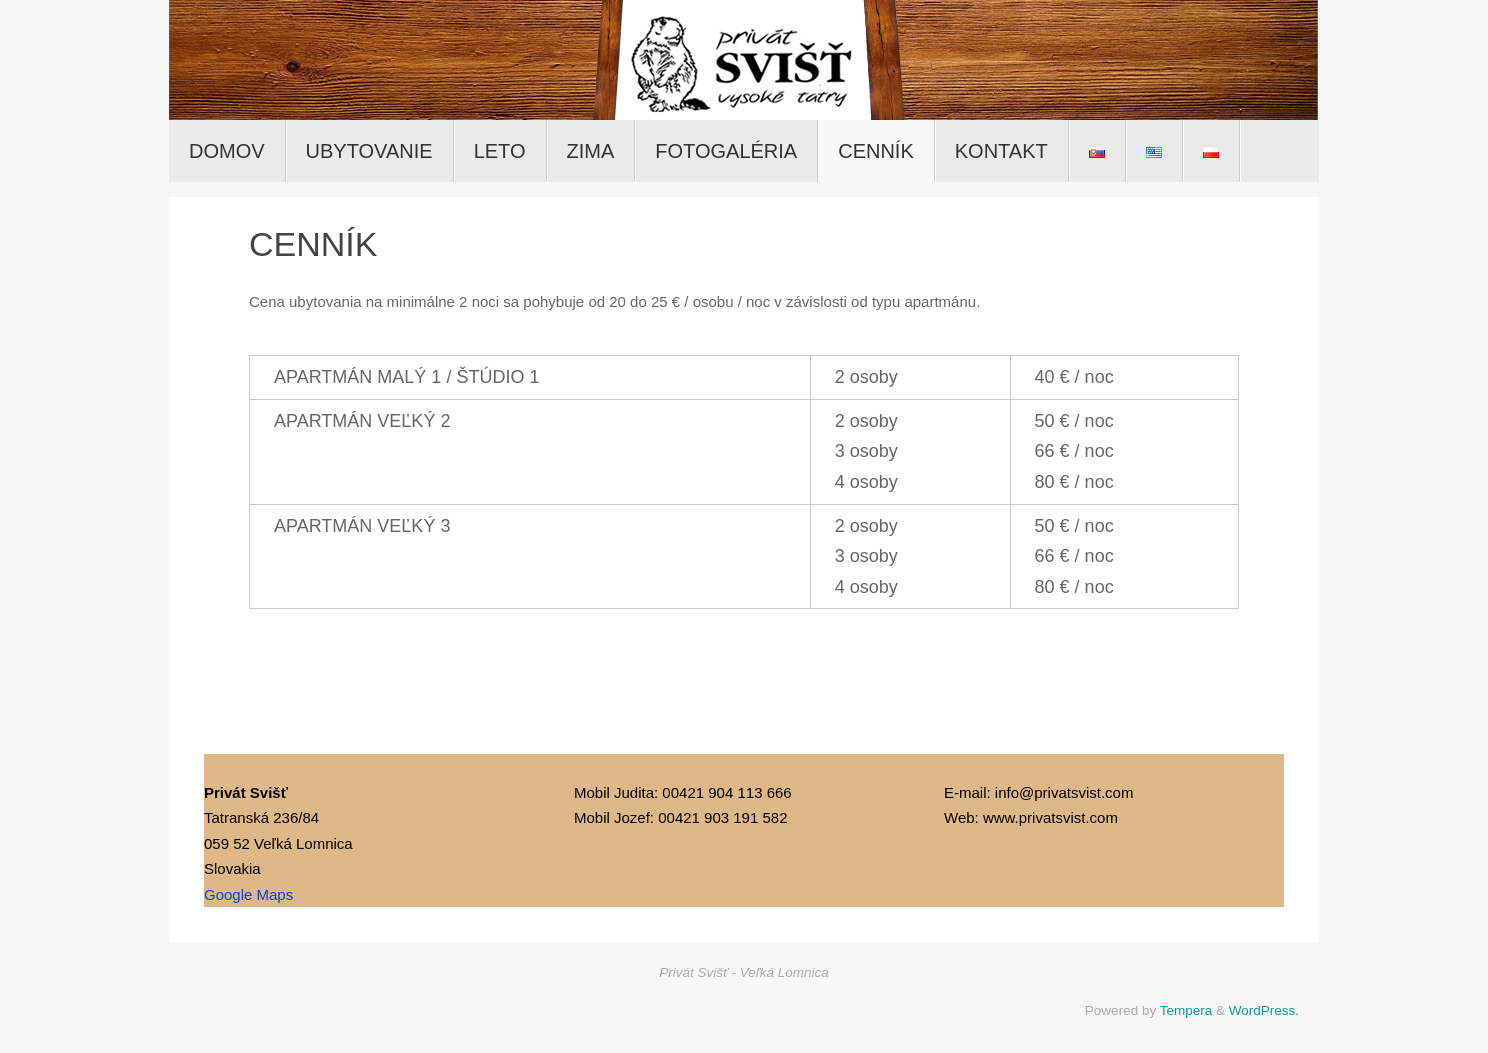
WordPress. (1264, 1010)
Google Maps (248, 894)
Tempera (1186, 1010)
